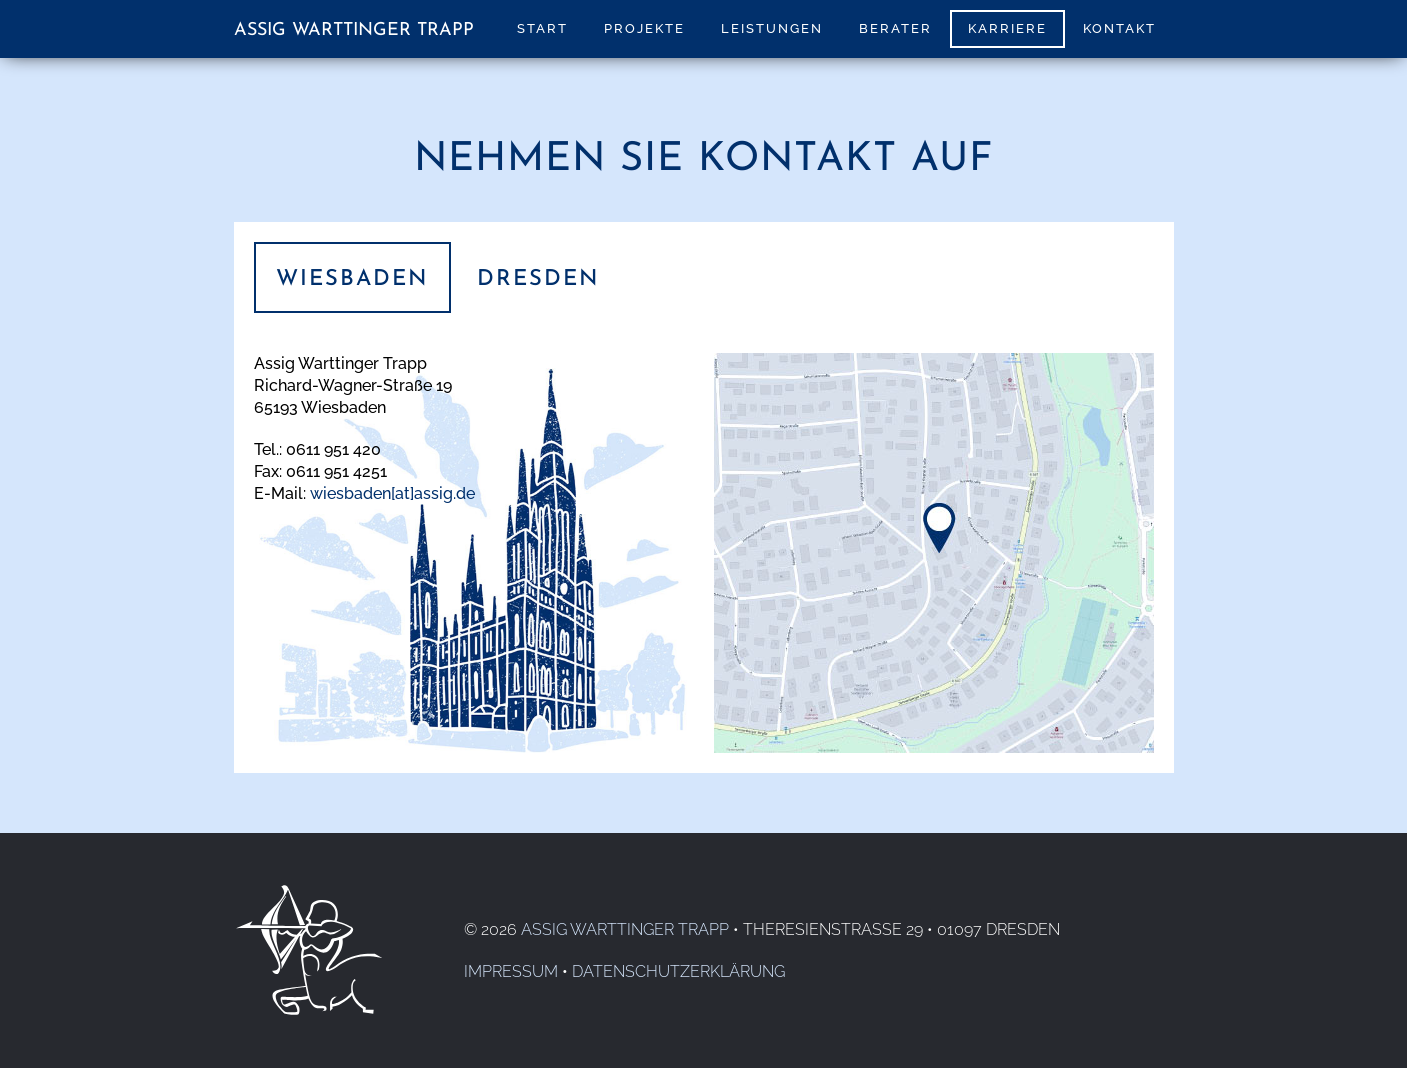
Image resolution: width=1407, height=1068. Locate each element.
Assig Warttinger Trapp (354, 30)
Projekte (644, 28)
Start (542, 28)
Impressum (511, 971)
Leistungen (772, 28)
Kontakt (1119, 28)
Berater (895, 28)
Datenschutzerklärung (678, 971)
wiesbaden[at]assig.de (392, 493)
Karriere (1007, 28)
